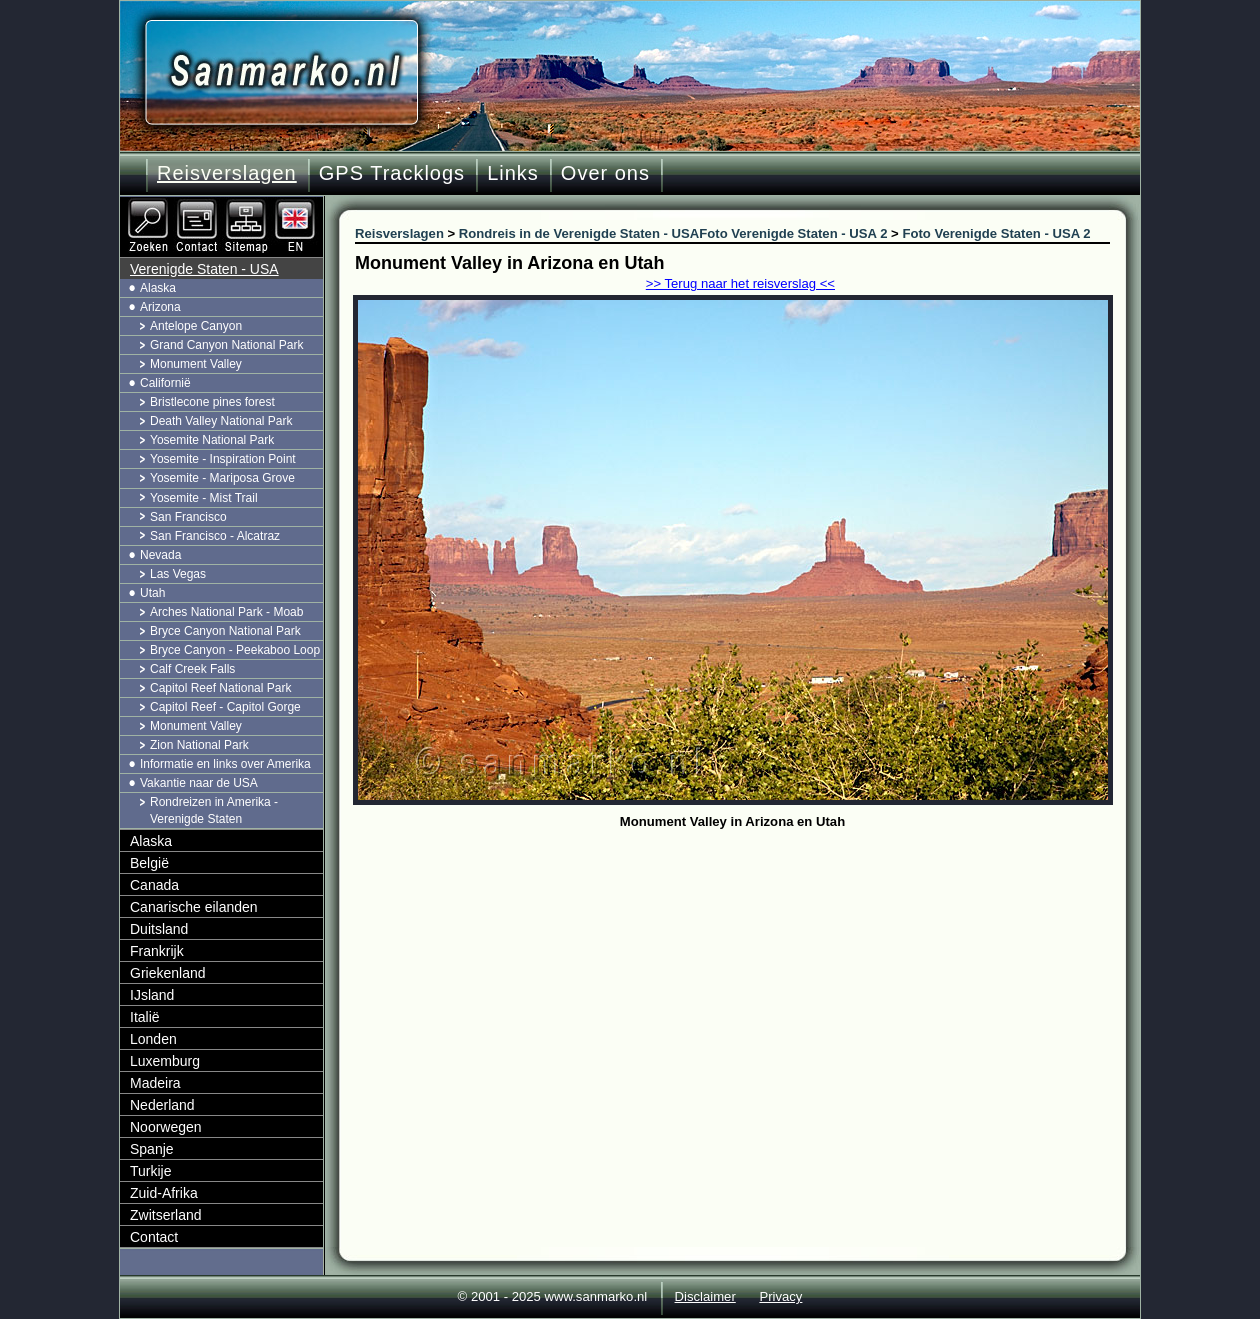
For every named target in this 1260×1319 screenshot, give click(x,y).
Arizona (160, 307)
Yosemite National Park (212, 440)
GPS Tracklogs (392, 173)
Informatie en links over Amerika (225, 764)
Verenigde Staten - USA (204, 269)
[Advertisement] (747, 985)
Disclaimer (705, 1296)
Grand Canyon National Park (226, 345)
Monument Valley (196, 364)
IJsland (152, 995)
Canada (154, 885)
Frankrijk (157, 951)
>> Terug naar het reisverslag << (740, 283)
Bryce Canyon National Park (225, 631)
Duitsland (159, 929)
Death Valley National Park (221, 421)
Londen (153, 1039)
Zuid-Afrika (164, 1193)
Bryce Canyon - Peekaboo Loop (235, 650)
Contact (154, 1237)
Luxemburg (165, 1061)
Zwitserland (166, 1215)
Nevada (160, 555)
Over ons (605, 173)
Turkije (151, 1171)
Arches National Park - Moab (226, 612)
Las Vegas (178, 574)
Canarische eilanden (194, 907)
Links (513, 173)
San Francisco (188, 517)
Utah (152, 593)
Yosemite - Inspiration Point (223, 459)
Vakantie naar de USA (199, 783)
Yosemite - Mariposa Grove (222, 478)
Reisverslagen (227, 173)
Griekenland (168, 973)
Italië (145, 1017)
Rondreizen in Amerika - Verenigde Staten (214, 810)
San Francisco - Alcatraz (215, 536)
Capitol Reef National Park (220, 688)
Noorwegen (166, 1127)
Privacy (780, 1296)
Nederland (162, 1105)
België (149, 863)
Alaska (158, 288)
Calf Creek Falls (192, 669)
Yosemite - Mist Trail (204, 498)
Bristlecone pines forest (212, 402)
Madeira (155, 1083)
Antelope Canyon (196, 326)
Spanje (152, 1149)
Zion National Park (199, 745)
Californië (165, 383)
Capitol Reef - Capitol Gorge (225, 707)
